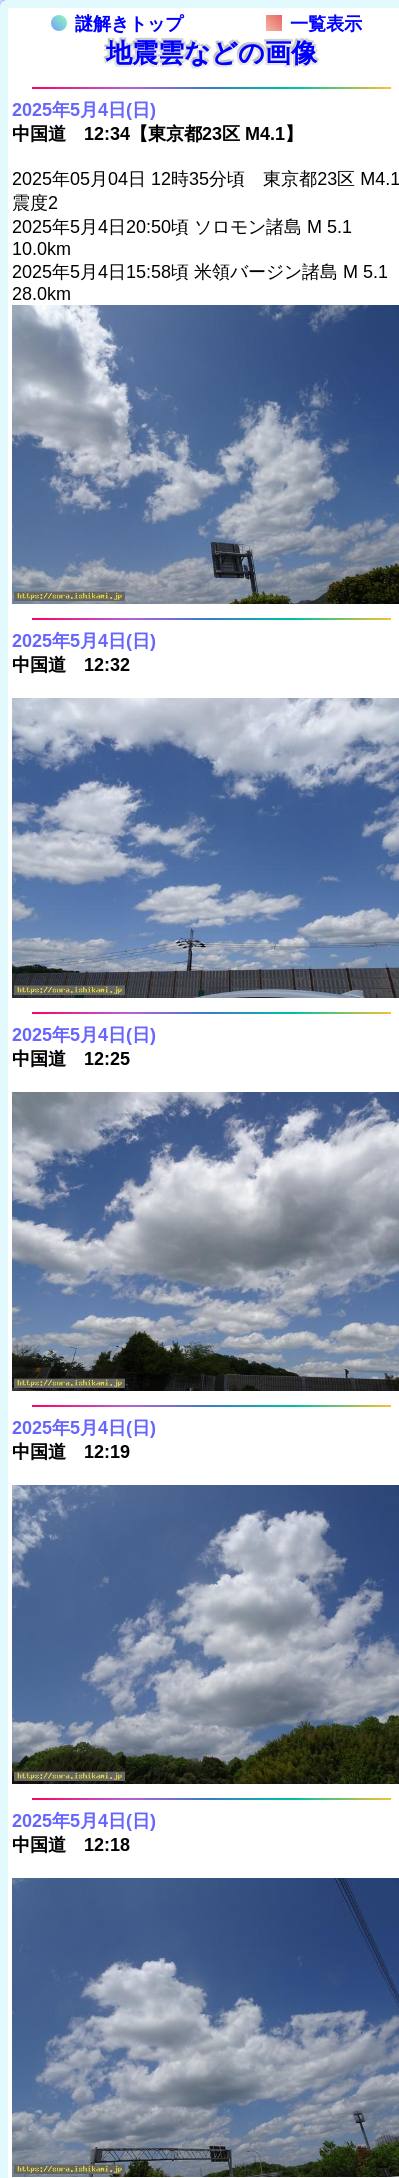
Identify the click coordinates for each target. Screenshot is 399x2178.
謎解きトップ (117, 24)
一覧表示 (314, 24)
